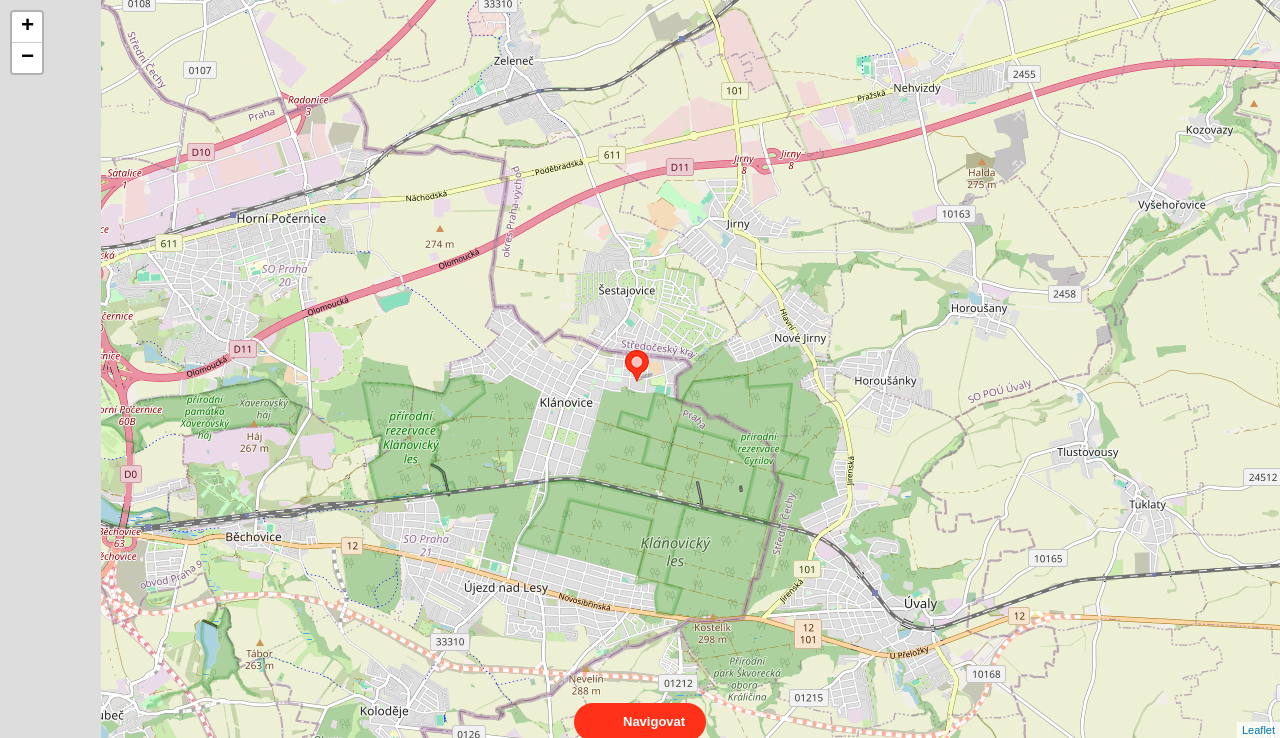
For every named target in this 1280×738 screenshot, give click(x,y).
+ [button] (27, 27)
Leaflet (1258, 712)
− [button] (27, 58)
